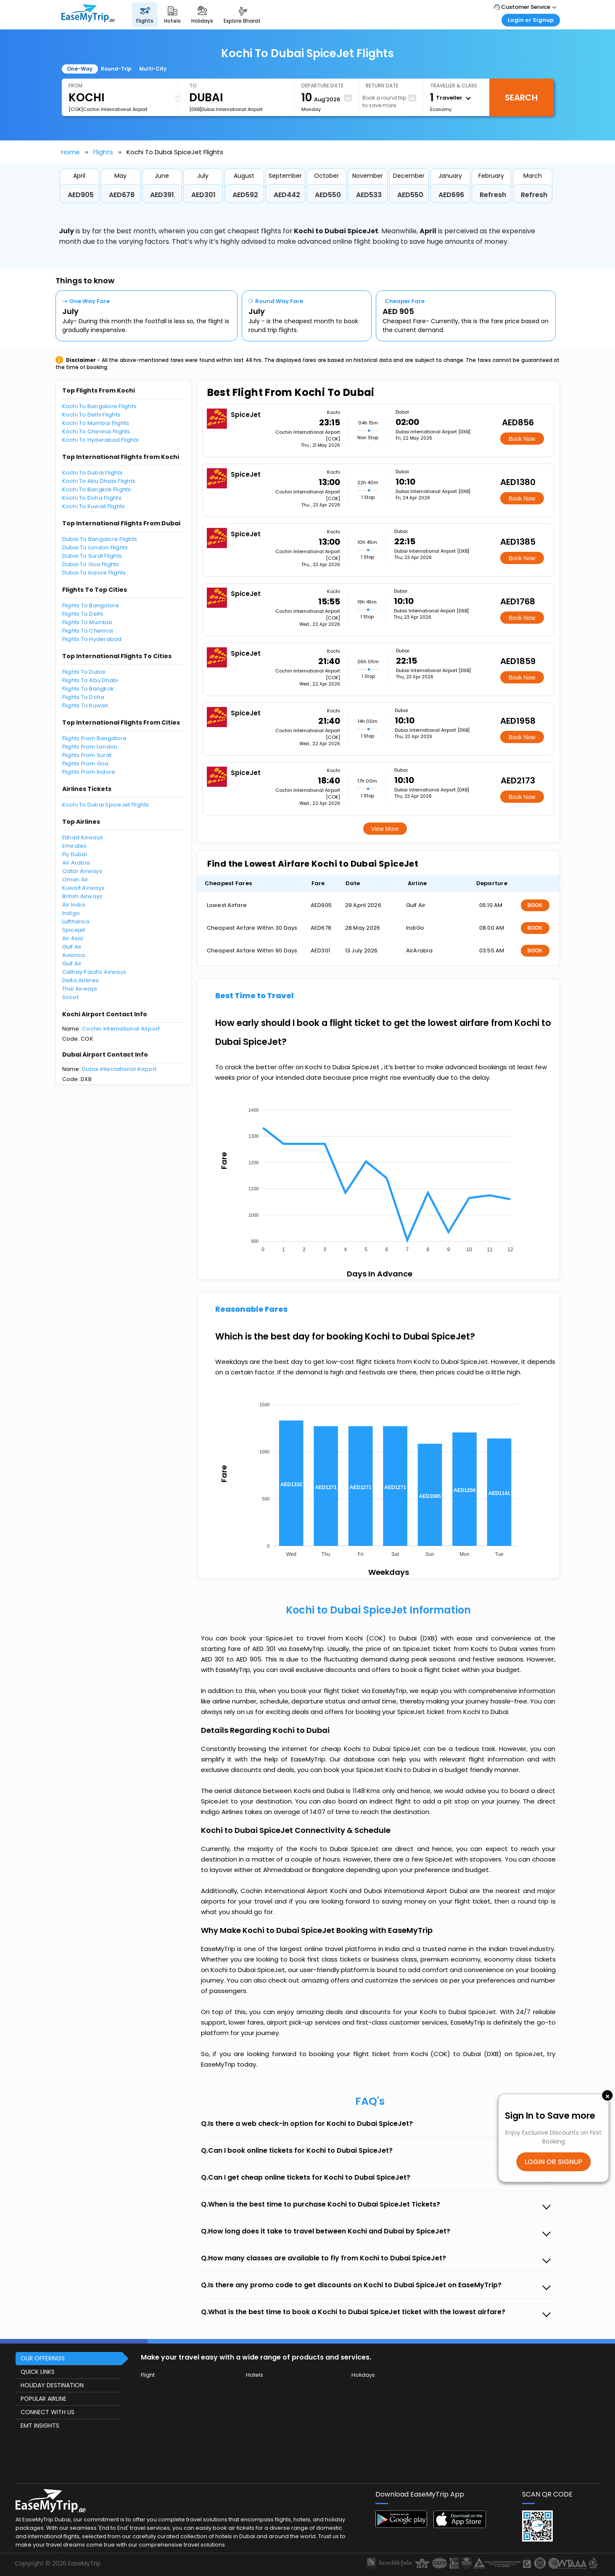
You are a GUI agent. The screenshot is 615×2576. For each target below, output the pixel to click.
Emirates (74, 846)
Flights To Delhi (82, 614)
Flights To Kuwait (85, 705)
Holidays (363, 2375)
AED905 (81, 195)
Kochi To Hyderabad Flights (100, 440)
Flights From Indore (89, 772)
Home (70, 152)
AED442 (287, 195)
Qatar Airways (82, 871)
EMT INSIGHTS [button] (40, 2425)
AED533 (369, 195)
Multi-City (152, 68)
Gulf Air (72, 947)
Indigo (71, 913)
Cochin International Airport (121, 1029)
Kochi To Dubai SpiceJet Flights (105, 805)
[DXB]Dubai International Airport (226, 109)
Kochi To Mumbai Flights (95, 423)
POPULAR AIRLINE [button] (43, 2398)
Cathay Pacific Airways (94, 972)
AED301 (203, 195)
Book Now (522, 438)
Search (521, 97)
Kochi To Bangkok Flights (96, 489)
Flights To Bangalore (90, 605)
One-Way (79, 68)
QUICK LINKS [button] (38, 2372)
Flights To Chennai (87, 631)
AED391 (162, 195)
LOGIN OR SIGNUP (553, 2162)
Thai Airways (80, 989)
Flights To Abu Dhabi (90, 680)
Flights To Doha (83, 697)
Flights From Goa (85, 763)
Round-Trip (116, 68)
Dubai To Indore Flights (94, 573)
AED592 (245, 195)
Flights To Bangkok (88, 689)
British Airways (82, 896)
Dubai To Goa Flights (90, 564)
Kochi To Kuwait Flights (93, 506)
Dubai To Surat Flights (92, 556)
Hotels (254, 2375)
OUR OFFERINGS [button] (43, 2358)
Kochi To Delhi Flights (91, 415)
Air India (73, 905)
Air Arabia (76, 863)
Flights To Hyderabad (92, 639)
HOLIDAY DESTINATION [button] (52, 2385)
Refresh (493, 195)
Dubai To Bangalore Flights (99, 539)
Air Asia (72, 938)
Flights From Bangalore (94, 738)
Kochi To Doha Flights (91, 498)
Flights (103, 152)
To (193, 85)
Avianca (73, 955)
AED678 (122, 195)
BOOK (535, 905)
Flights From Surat (87, 755)
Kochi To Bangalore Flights (99, 406)
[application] (378, 1177)
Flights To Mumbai (87, 622)
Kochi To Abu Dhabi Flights (99, 481)
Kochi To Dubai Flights (92, 473)
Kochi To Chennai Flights (96, 431)
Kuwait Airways (83, 888)
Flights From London (90, 747)
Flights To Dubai (84, 672)
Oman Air (75, 879)
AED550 (328, 195)
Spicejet (73, 930)
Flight (148, 2375)
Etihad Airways (82, 837)
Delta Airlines (80, 980)
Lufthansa (75, 921)
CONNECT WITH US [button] (47, 2412)
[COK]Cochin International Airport (108, 109)
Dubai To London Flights (95, 547)
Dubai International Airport (119, 1069)
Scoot (70, 997)
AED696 (451, 195)
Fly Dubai (74, 854)
